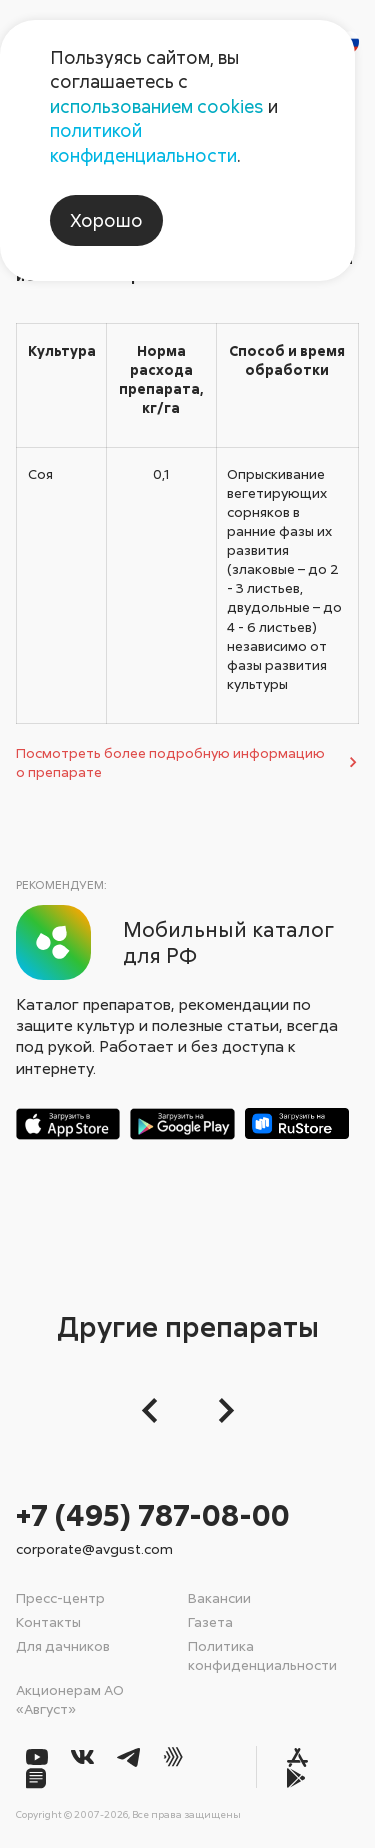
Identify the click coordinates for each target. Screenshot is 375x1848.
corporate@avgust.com (94, 1548)
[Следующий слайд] (220, 1410)
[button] (155, 1410)
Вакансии (219, 1597)
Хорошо (106, 220)
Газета (210, 1621)
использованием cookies (157, 106)
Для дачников (63, 1645)
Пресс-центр (60, 1597)
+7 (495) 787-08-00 (153, 1514)
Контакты (48, 1621)
